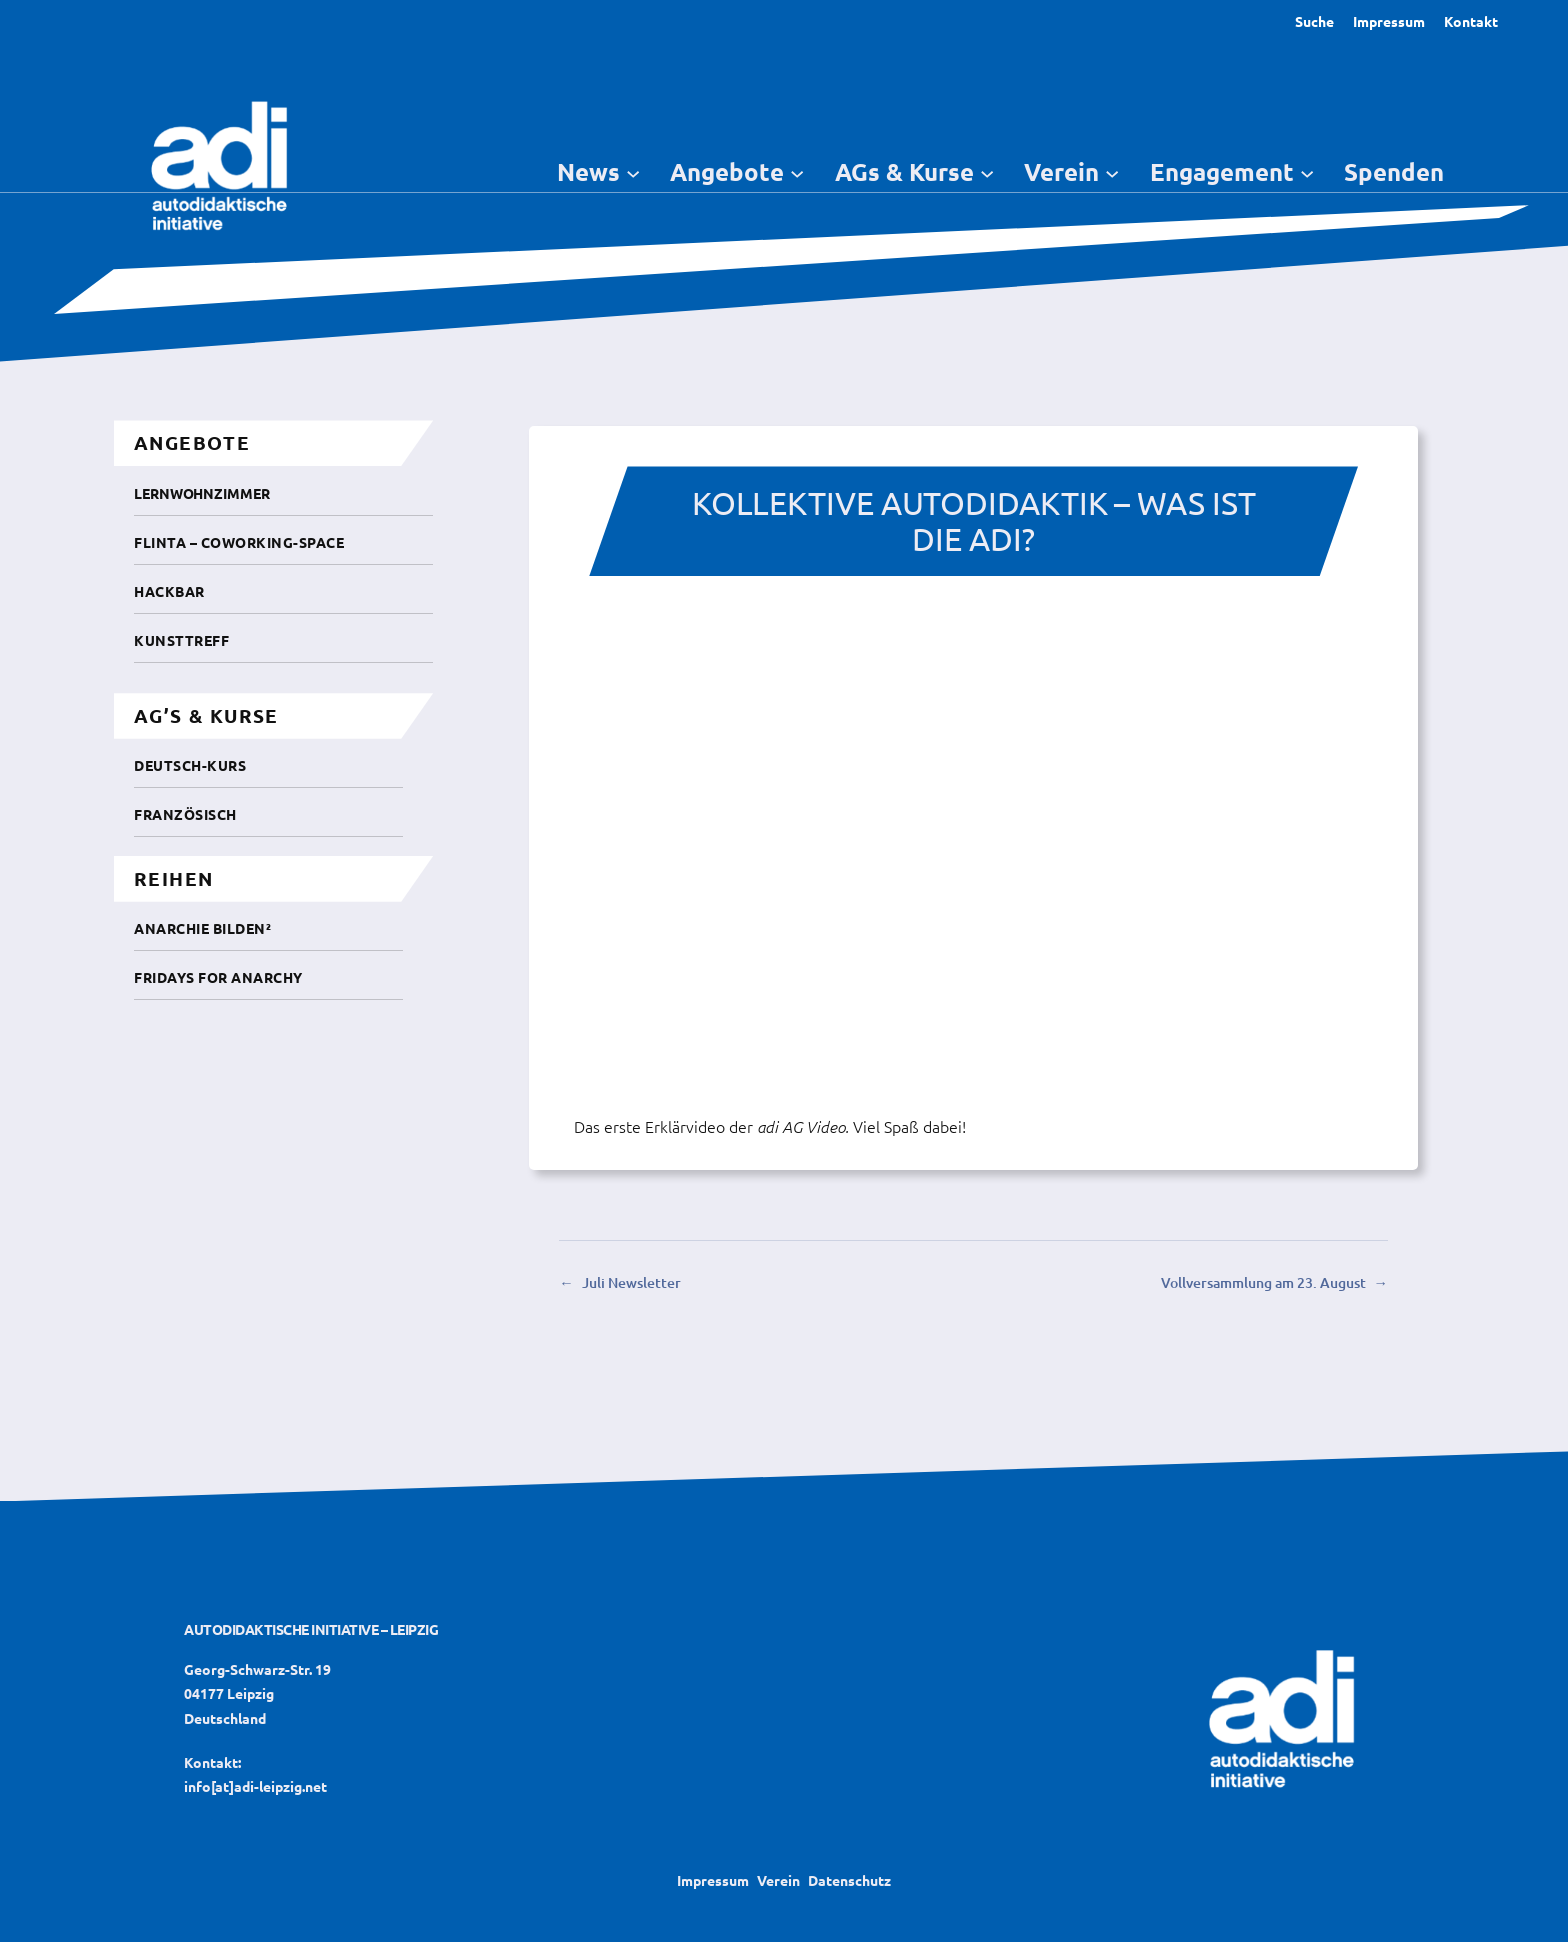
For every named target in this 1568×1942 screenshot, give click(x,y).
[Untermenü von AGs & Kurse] (987, 172)
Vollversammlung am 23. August (1263, 1282)
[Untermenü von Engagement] (1307, 172)
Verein (778, 1880)
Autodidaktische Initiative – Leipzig (311, 1629)
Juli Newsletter (631, 1282)
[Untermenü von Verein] (1112, 172)
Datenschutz (849, 1880)
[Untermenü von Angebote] (797, 172)
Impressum (1389, 21)
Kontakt (1471, 21)
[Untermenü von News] (633, 172)
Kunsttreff (181, 640)
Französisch (185, 814)
